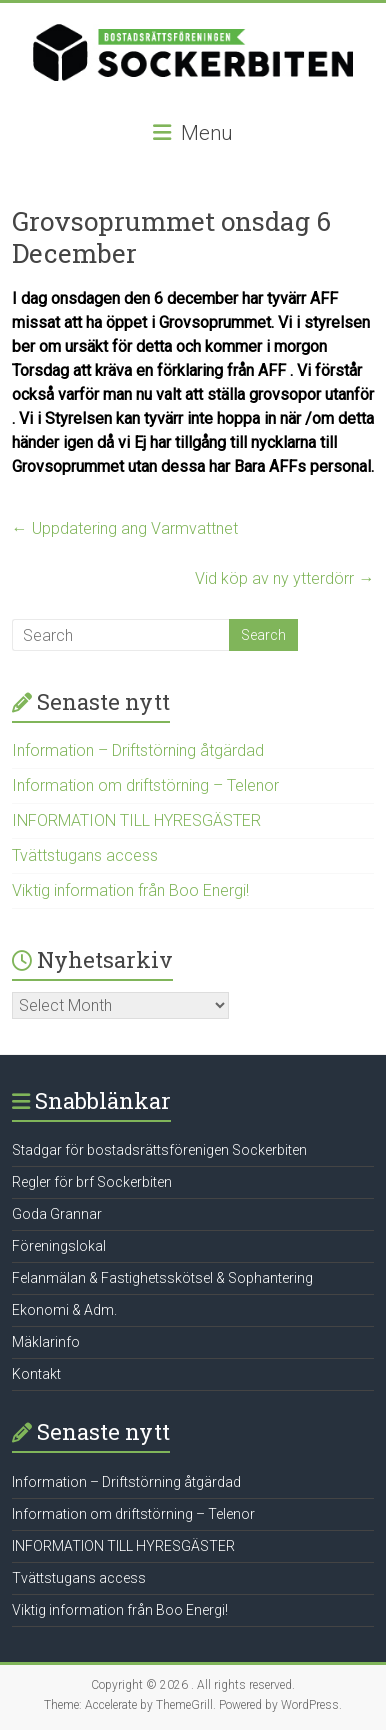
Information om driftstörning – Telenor (145, 785)
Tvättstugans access (85, 855)
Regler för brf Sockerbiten (92, 1182)
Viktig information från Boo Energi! (130, 890)
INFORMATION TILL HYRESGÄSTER (136, 820)
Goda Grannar (57, 1214)
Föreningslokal (59, 1246)
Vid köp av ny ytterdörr (284, 578)
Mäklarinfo (46, 1342)
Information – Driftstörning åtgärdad (138, 750)
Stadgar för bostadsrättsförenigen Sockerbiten (159, 1150)
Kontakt (36, 1374)
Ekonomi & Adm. (64, 1310)
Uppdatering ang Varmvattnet (125, 528)
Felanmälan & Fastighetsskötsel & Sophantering (162, 1278)
